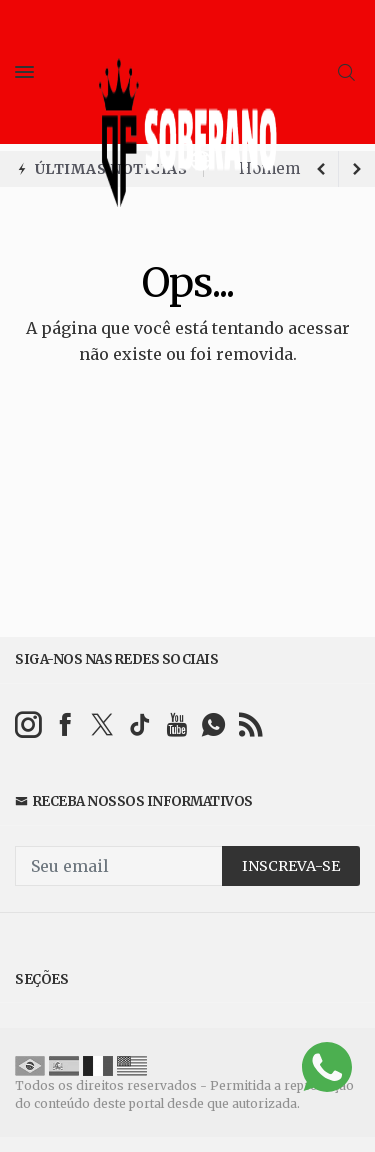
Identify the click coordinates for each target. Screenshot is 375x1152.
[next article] (321, 169)
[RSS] (250, 724)
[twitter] (102, 724)
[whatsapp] (213, 724)
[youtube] (176, 724)
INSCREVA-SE (291, 866)
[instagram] (28, 724)
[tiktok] (139, 724)
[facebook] (65, 724)
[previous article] (357, 169)
